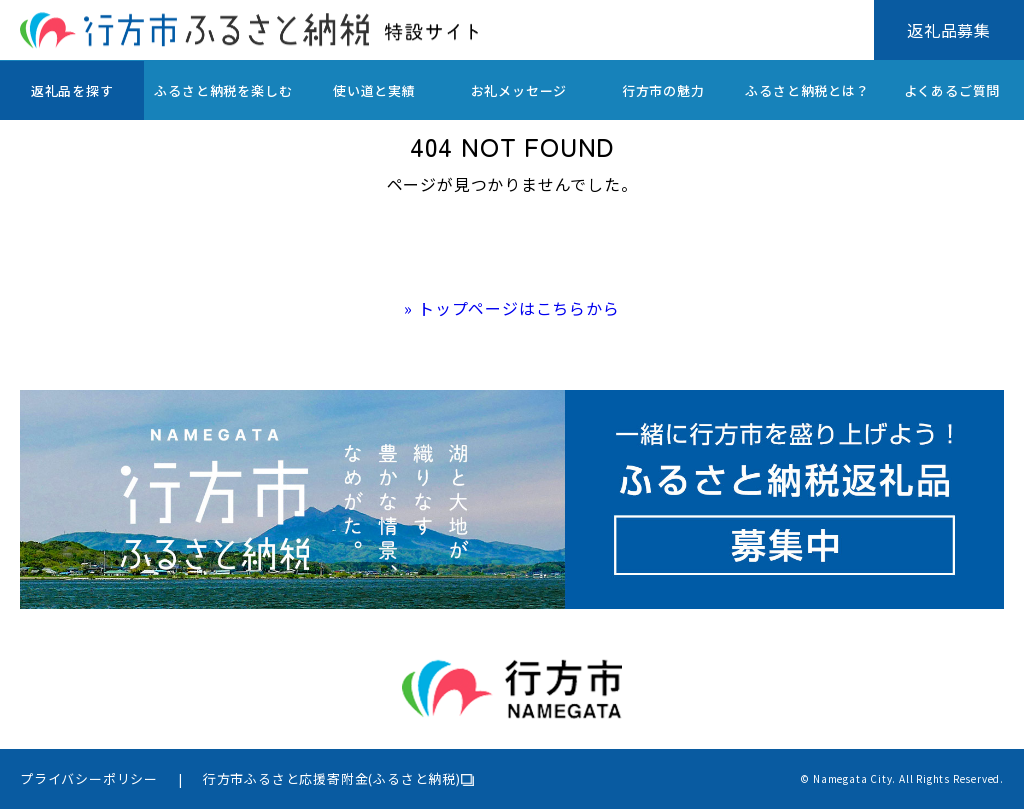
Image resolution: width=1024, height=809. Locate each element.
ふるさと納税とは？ (807, 90)
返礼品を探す (72, 90)
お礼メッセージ (519, 90)
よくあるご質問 (952, 90)
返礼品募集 (949, 30)
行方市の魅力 (663, 90)
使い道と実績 (374, 90)
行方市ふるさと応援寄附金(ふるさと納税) (332, 778)
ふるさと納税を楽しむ (223, 90)
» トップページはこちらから (511, 308)
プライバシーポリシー (89, 778)
